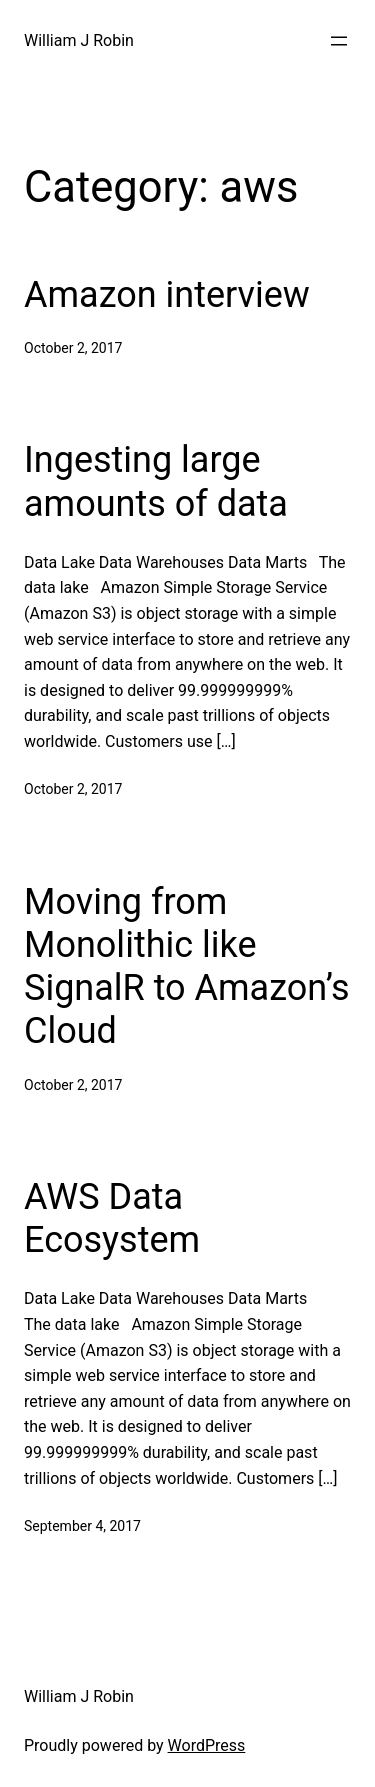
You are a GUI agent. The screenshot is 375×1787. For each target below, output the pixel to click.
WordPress (207, 1745)
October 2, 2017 (73, 348)
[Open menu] (339, 41)
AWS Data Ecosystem (112, 1218)
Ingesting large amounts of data (156, 481)
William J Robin (79, 40)
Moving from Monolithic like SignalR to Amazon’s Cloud (187, 967)
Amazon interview (167, 295)
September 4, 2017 (82, 1526)
